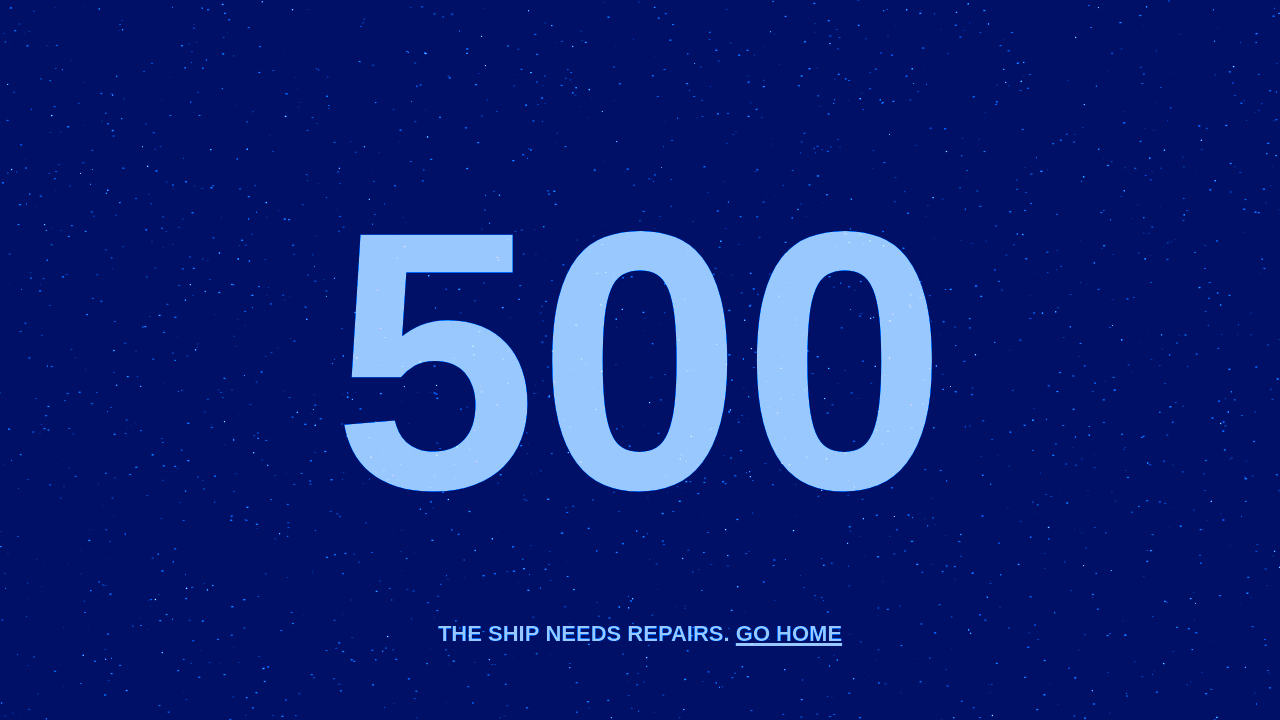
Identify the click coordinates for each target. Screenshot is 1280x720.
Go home (789, 630)
